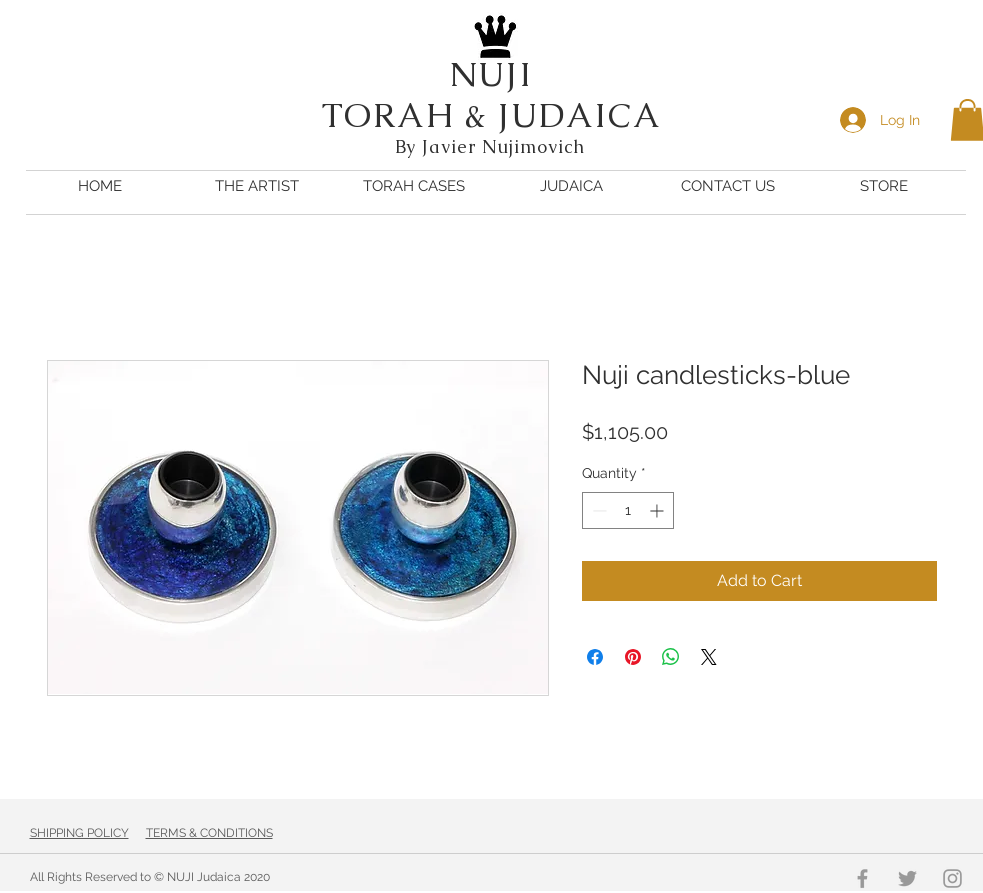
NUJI (491, 74)
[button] (571, 186)
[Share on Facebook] (595, 657)
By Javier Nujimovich (493, 146)
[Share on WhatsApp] (671, 657)
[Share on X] (709, 657)
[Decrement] (597, 510)
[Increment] (658, 510)
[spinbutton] (628, 510)
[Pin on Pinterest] (633, 657)
